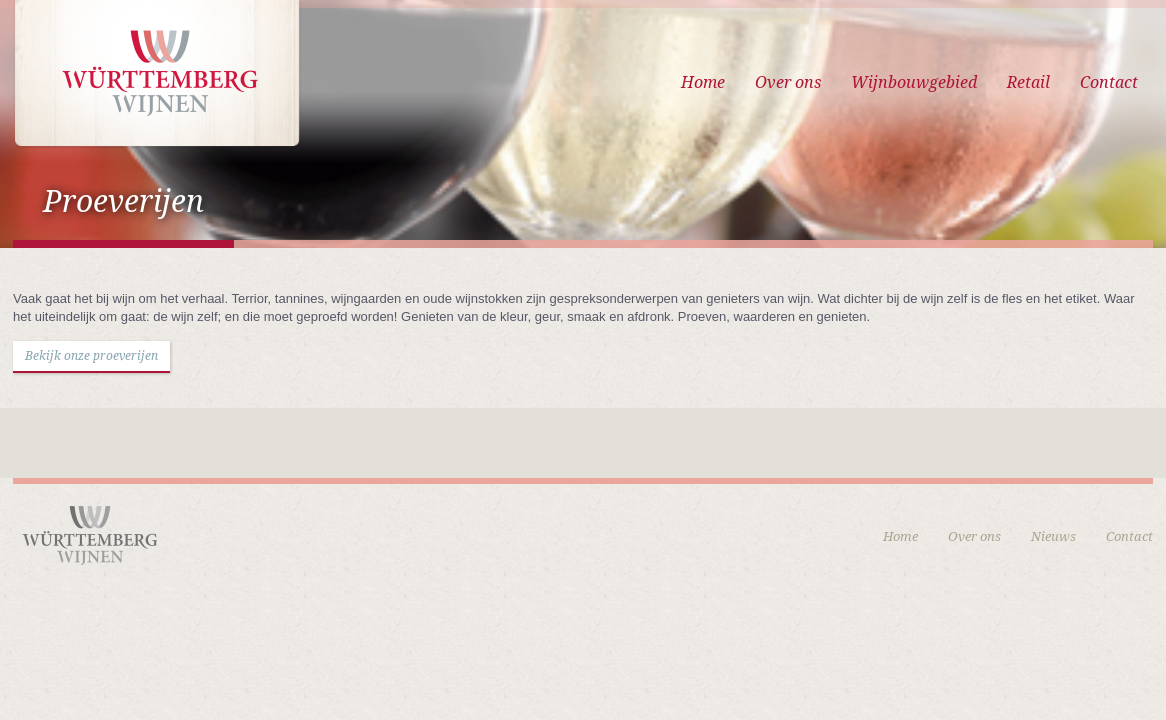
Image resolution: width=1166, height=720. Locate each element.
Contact (1109, 82)
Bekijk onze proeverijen (91, 356)
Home (703, 82)
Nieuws (1053, 536)
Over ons (788, 82)
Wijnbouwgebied (914, 82)
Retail (1028, 82)
